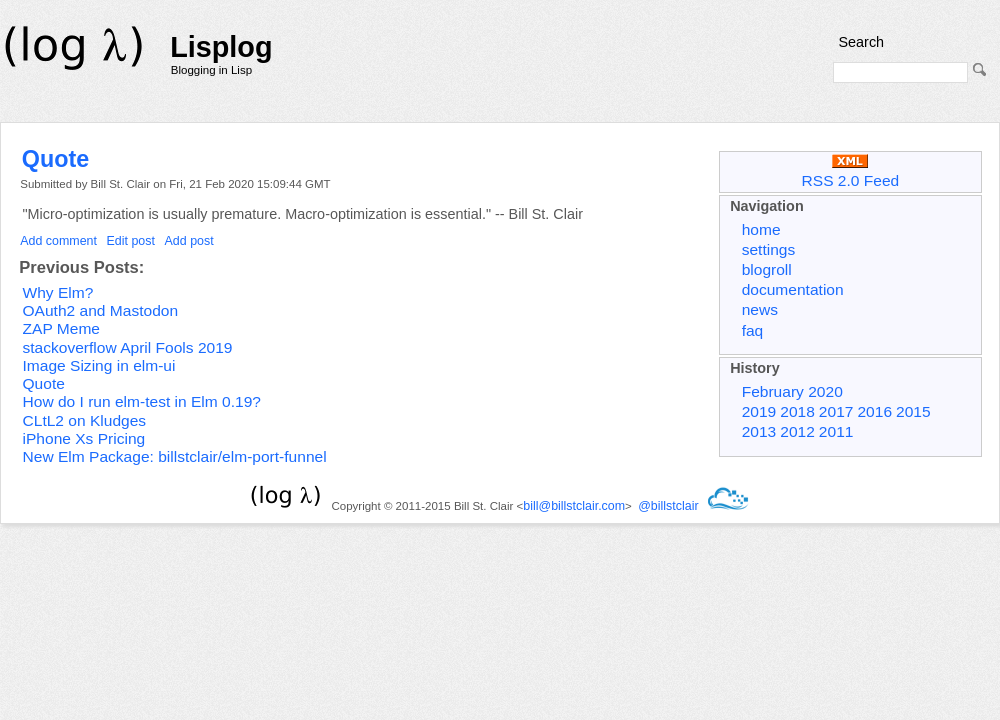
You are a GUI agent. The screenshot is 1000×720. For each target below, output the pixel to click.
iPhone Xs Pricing (84, 438)
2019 (759, 411)
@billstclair (668, 506)
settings (769, 249)
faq (753, 330)
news (760, 309)
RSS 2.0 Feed (851, 171)
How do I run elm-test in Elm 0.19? (142, 401)
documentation (793, 289)
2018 (797, 411)
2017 (836, 411)
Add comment (58, 241)
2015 (913, 411)
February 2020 (792, 391)
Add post (189, 241)
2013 (759, 431)
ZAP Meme (61, 328)
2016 (874, 411)
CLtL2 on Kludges (85, 420)
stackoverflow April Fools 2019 (128, 347)
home (761, 229)
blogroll (767, 269)
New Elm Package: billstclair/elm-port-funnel (175, 456)
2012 (797, 431)
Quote (55, 159)
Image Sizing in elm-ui (99, 365)
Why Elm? (58, 292)
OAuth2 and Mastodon (101, 310)
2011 (836, 431)
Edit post (131, 241)
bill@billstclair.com (574, 506)
